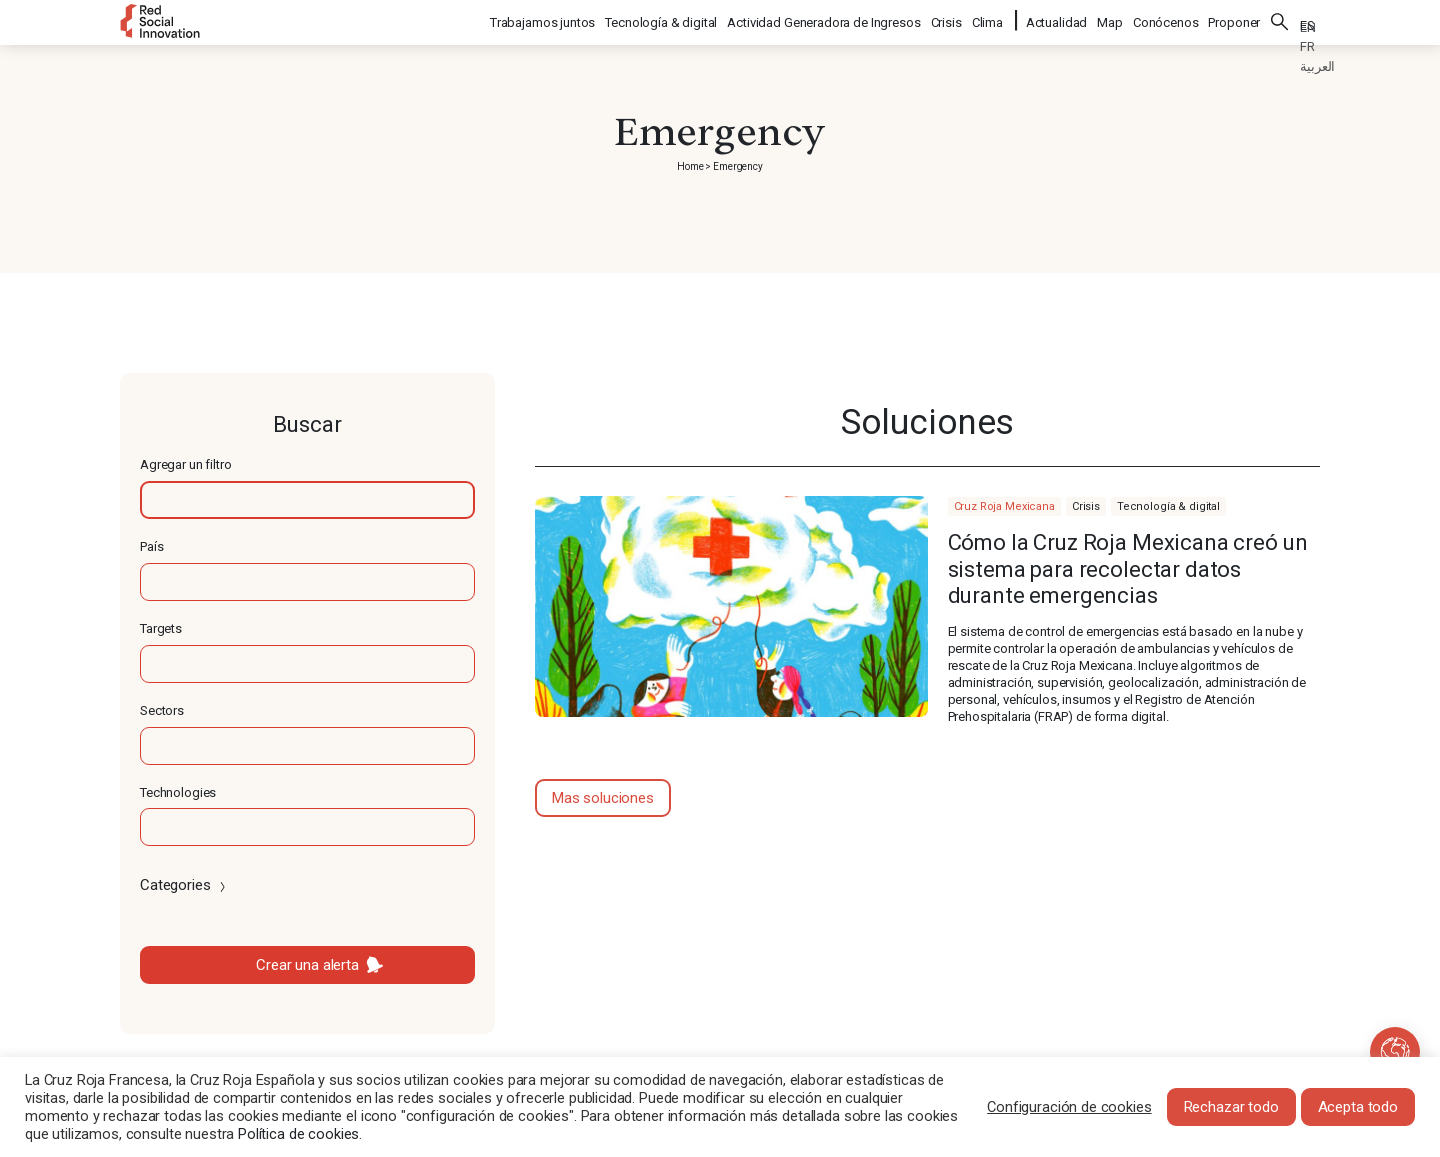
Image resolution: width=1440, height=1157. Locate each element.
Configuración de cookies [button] (1069, 1107)
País (151, 546)
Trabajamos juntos (543, 20)
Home (690, 166)
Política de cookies (298, 1134)
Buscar (1280, 20)
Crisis (947, 20)
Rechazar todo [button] (1231, 1107)
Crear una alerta (307, 965)
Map (1110, 20)
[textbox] (307, 500)
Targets (161, 628)
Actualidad (1057, 20)
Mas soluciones (603, 798)
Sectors (162, 710)
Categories (184, 885)
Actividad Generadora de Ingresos (824, 20)
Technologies (178, 792)
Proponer (1234, 20)
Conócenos (1166, 20)
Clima (988, 20)
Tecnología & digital (662, 20)
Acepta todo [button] (1358, 1107)
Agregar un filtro (185, 464)
